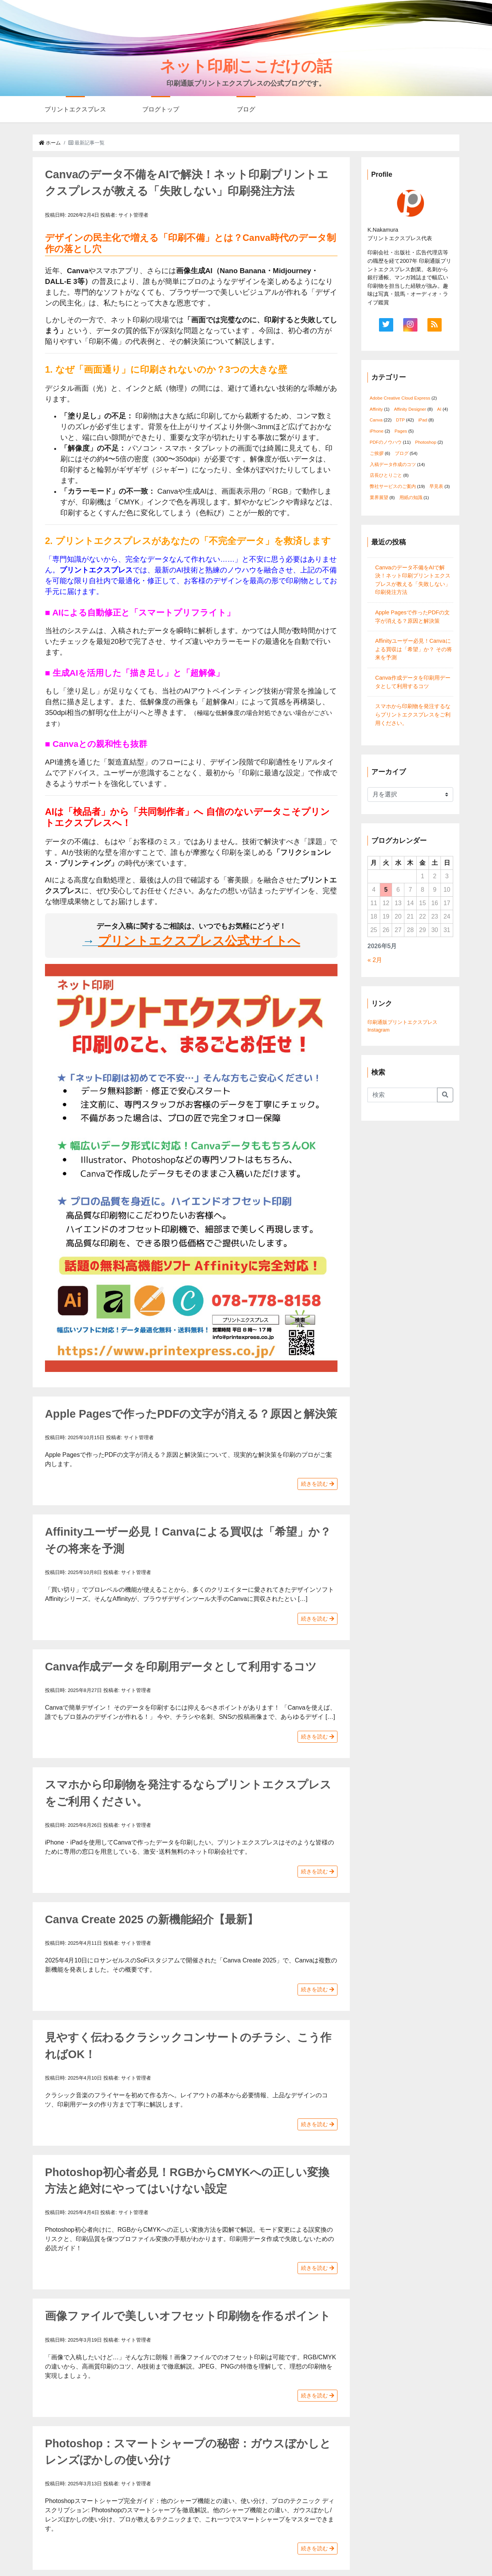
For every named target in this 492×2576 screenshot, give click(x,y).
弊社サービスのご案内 (393, 486)
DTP (400, 420)
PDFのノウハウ (386, 442)
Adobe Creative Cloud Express (400, 398)
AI (439, 409)
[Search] (402, 1095)
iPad (422, 420)
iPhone (377, 431)
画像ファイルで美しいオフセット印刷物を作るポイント (188, 2316)
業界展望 (379, 497)
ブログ (246, 109)
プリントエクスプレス (75, 109)
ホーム (50, 143)
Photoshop (425, 442)
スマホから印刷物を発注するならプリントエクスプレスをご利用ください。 (412, 714)
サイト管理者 (133, 215)
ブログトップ (160, 109)
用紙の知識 (410, 497)
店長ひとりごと (386, 475)
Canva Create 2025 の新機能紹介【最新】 (151, 1919)
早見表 (436, 486)
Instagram (378, 1030)
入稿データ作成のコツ (393, 464)
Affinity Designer (410, 409)
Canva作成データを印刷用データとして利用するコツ (181, 1666)
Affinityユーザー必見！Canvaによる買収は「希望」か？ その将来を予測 (413, 649)
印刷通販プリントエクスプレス (402, 1022)
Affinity (376, 409)
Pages (400, 431)
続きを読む (317, 1484)
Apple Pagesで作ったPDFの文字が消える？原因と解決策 (191, 1414)
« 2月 (374, 960)
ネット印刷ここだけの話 (246, 66)
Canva (376, 420)
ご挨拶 (377, 453)
